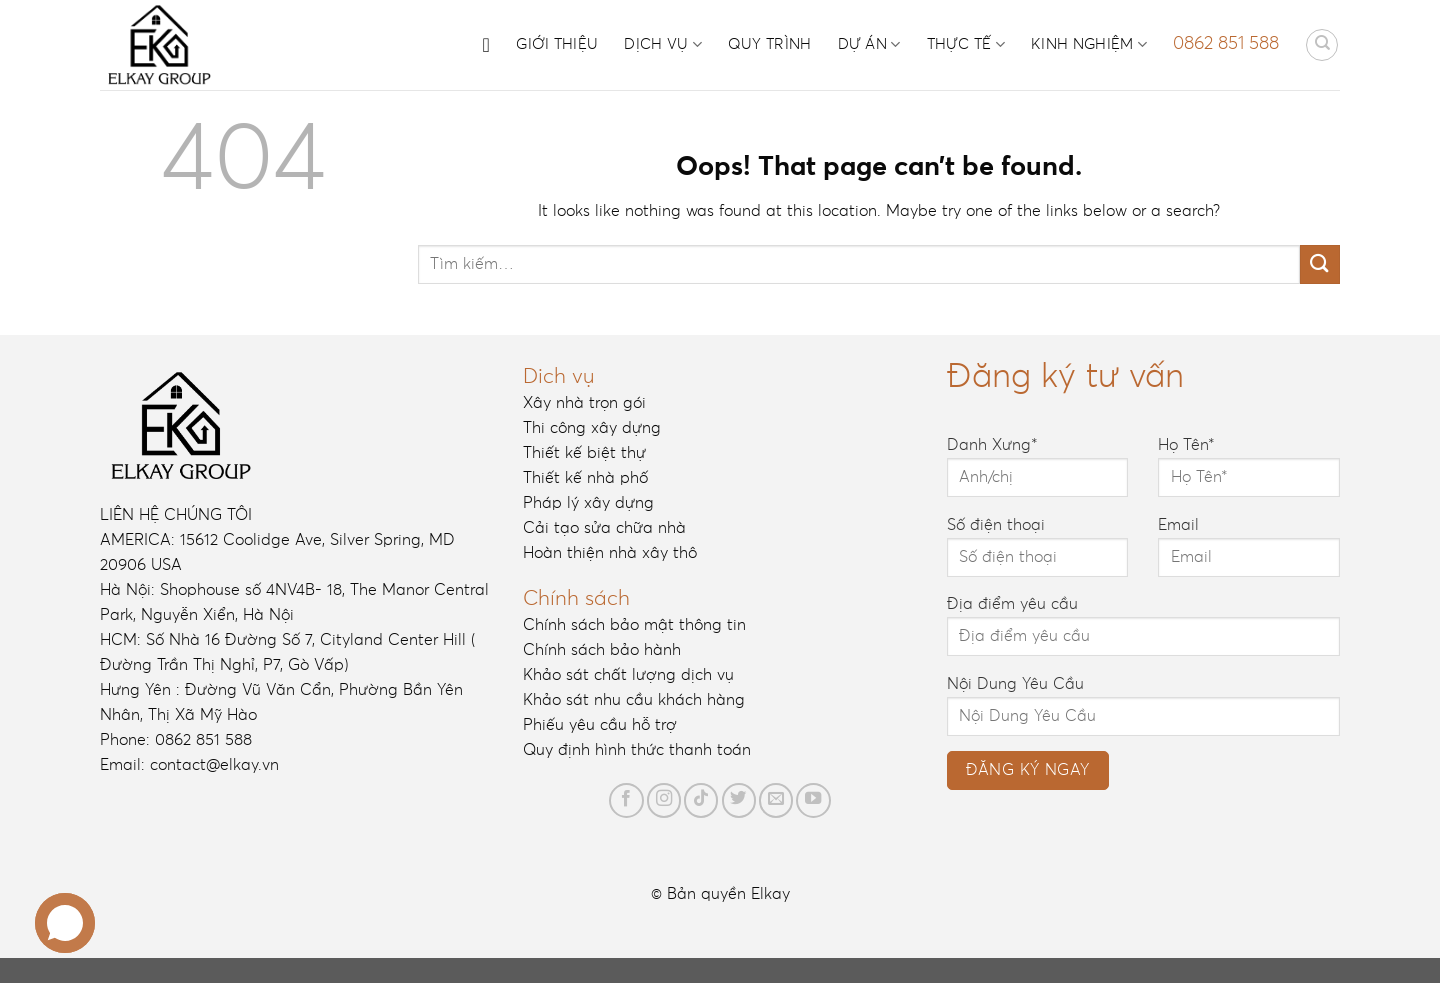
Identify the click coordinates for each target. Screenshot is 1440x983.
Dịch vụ (663, 44)
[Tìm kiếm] (1322, 45)
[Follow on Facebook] (626, 800)
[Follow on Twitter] (739, 800)
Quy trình (770, 44)
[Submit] (1320, 264)
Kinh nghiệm (1089, 44)
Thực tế (966, 44)
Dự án (869, 44)
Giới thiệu (557, 44)
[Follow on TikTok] (701, 800)
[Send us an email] (776, 800)
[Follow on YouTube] (813, 800)
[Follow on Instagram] (664, 800)
